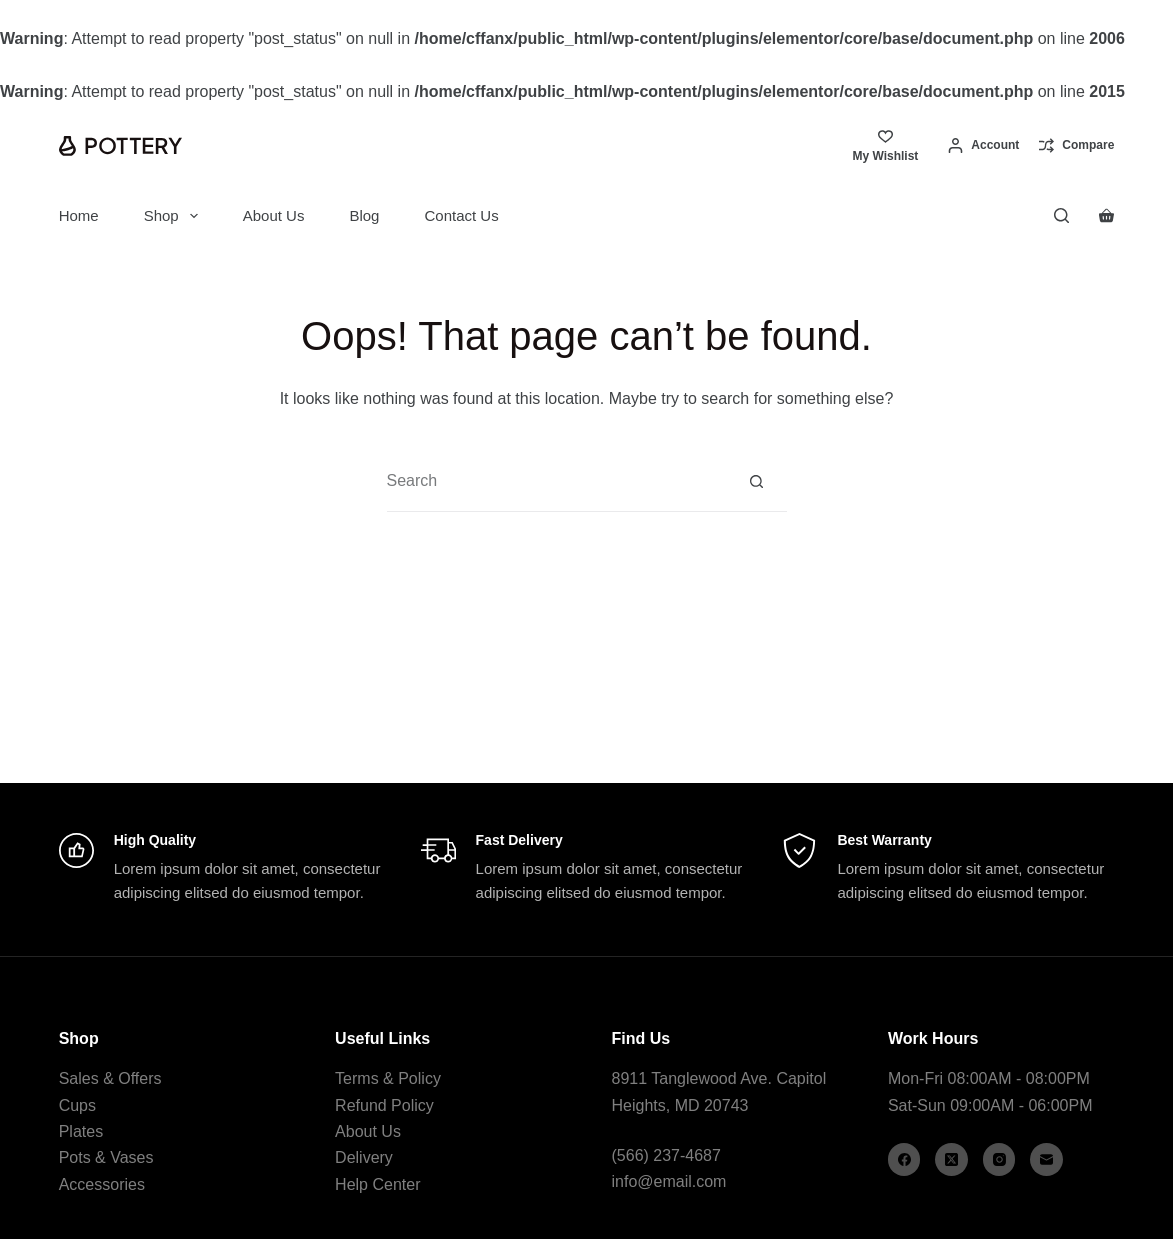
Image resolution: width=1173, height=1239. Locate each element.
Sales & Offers (110, 1078)
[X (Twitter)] (951, 1159)
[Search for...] (557, 481)
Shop (175, 216)
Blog (364, 215)
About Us (274, 215)
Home (79, 215)
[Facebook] (904, 1159)
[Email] (1046, 1159)
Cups (77, 1105)
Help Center (377, 1184)
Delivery (364, 1157)
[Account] (983, 146)
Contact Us (461, 215)
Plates (81, 1131)
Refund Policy (384, 1105)
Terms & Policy (388, 1078)
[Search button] (757, 481)
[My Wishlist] (885, 145)
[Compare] (1076, 146)
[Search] (1061, 215)
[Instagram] (999, 1159)
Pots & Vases (106, 1157)
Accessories (102, 1184)
